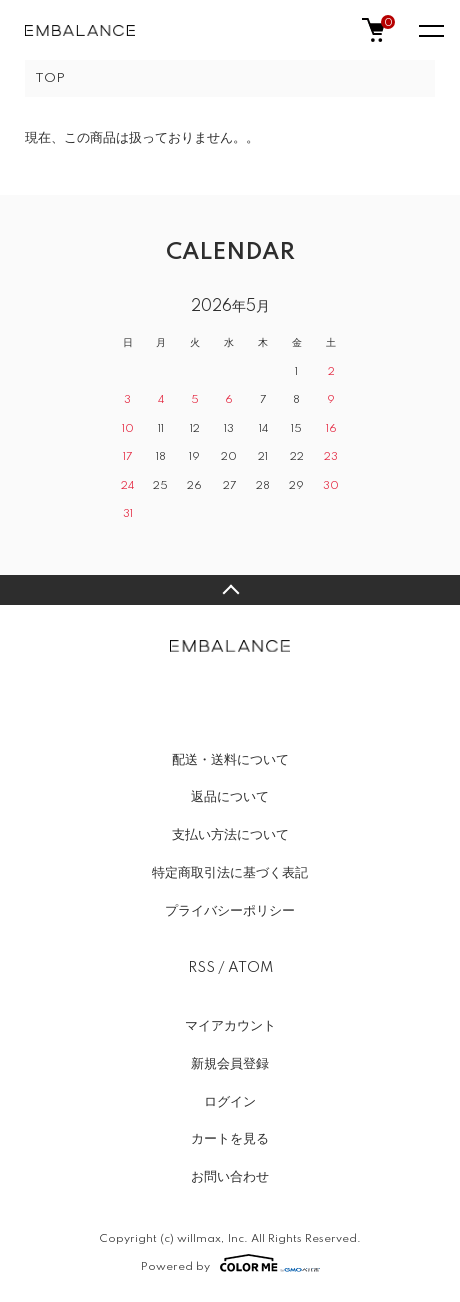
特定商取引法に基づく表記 (230, 873)
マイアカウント (230, 1026)
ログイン (230, 1102)
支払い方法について (230, 835)
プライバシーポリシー (230, 911)
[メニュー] (430, 30)
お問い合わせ (230, 1177)
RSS (201, 968)
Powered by (230, 1263)
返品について (230, 797)
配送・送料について (230, 760)
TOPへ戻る (230, 590)
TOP (50, 78)
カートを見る (230, 1139)
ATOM (250, 968)
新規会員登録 (230, 1064)
